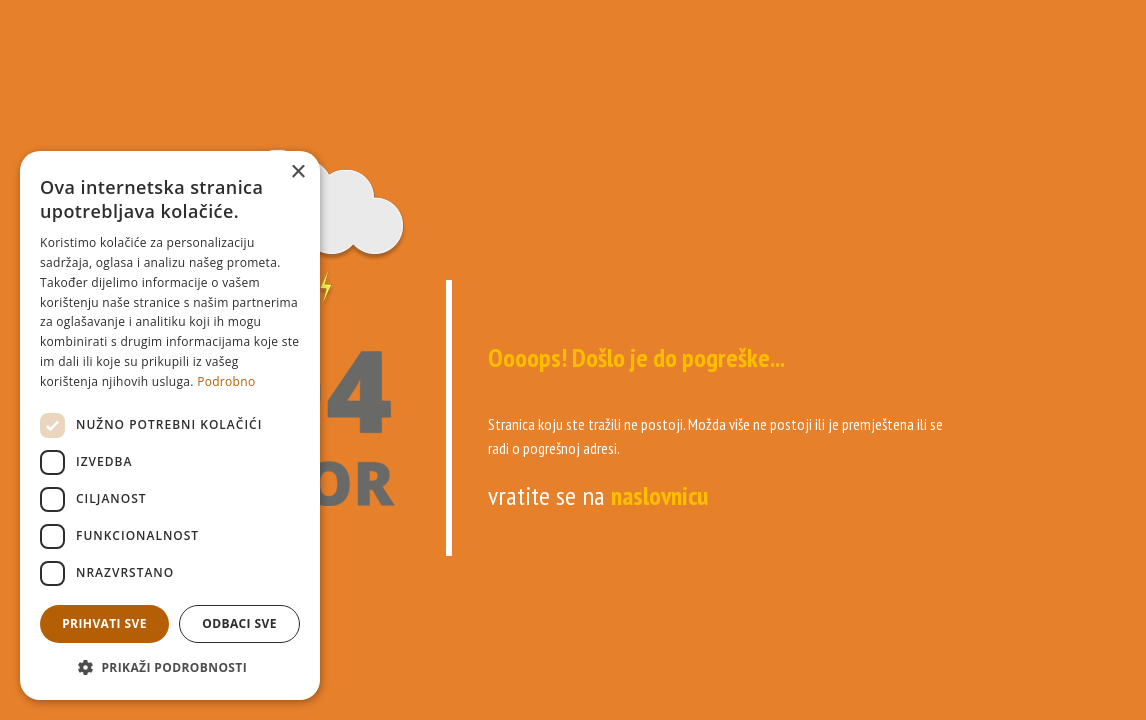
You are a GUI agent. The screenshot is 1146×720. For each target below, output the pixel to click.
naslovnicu (659, 495)
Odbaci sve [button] (239, 623)
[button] (170, 668)
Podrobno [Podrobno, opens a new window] (226, 381)
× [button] (297, 172)
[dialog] (170, 425)
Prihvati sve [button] (104, 623)
